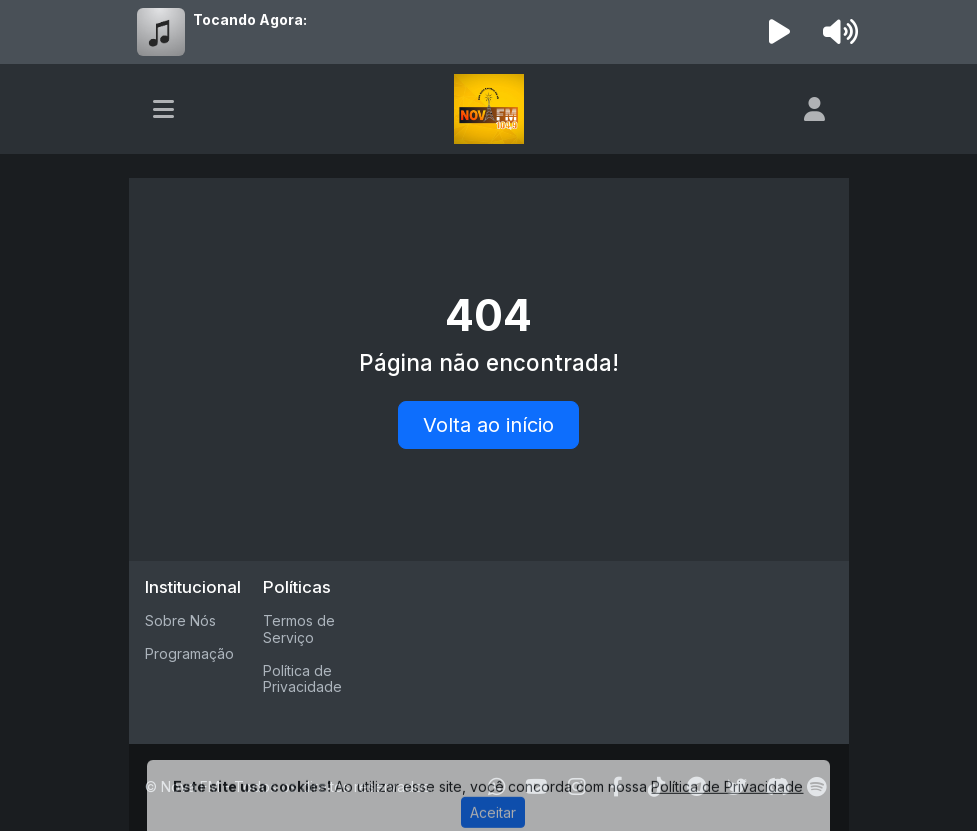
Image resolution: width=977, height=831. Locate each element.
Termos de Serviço (299, 629)
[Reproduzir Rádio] (779, 32)
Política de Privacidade (302, 679)
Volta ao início (488, 425)
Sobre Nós (180, 620)
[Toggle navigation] (163, 109)
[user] (814, 109)
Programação (189, 653)
